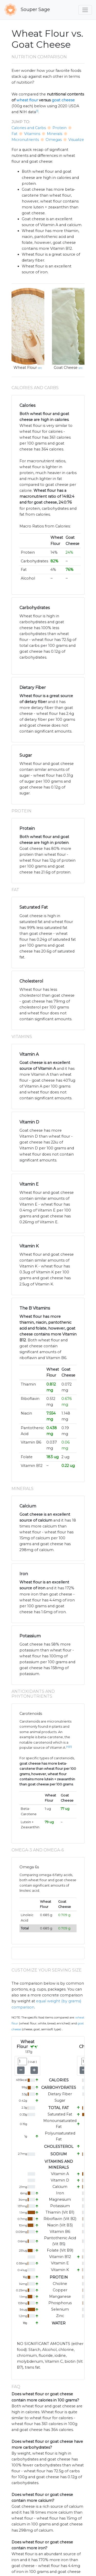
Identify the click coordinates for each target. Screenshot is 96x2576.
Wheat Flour (25, 367)
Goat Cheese (66, 367)
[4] (67, 1746)
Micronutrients (25, 139)
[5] (70, 1746)
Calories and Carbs (29, 128)
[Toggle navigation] (85, 10)
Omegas (54, 139)
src (40, 368)
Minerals (54, 133)
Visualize (76, 139)
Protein (59, 128)
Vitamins (32, 133)
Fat (14, 133)
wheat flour (27, 100)
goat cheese (63, 100)
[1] (37, 111)
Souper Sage (27, 9)
